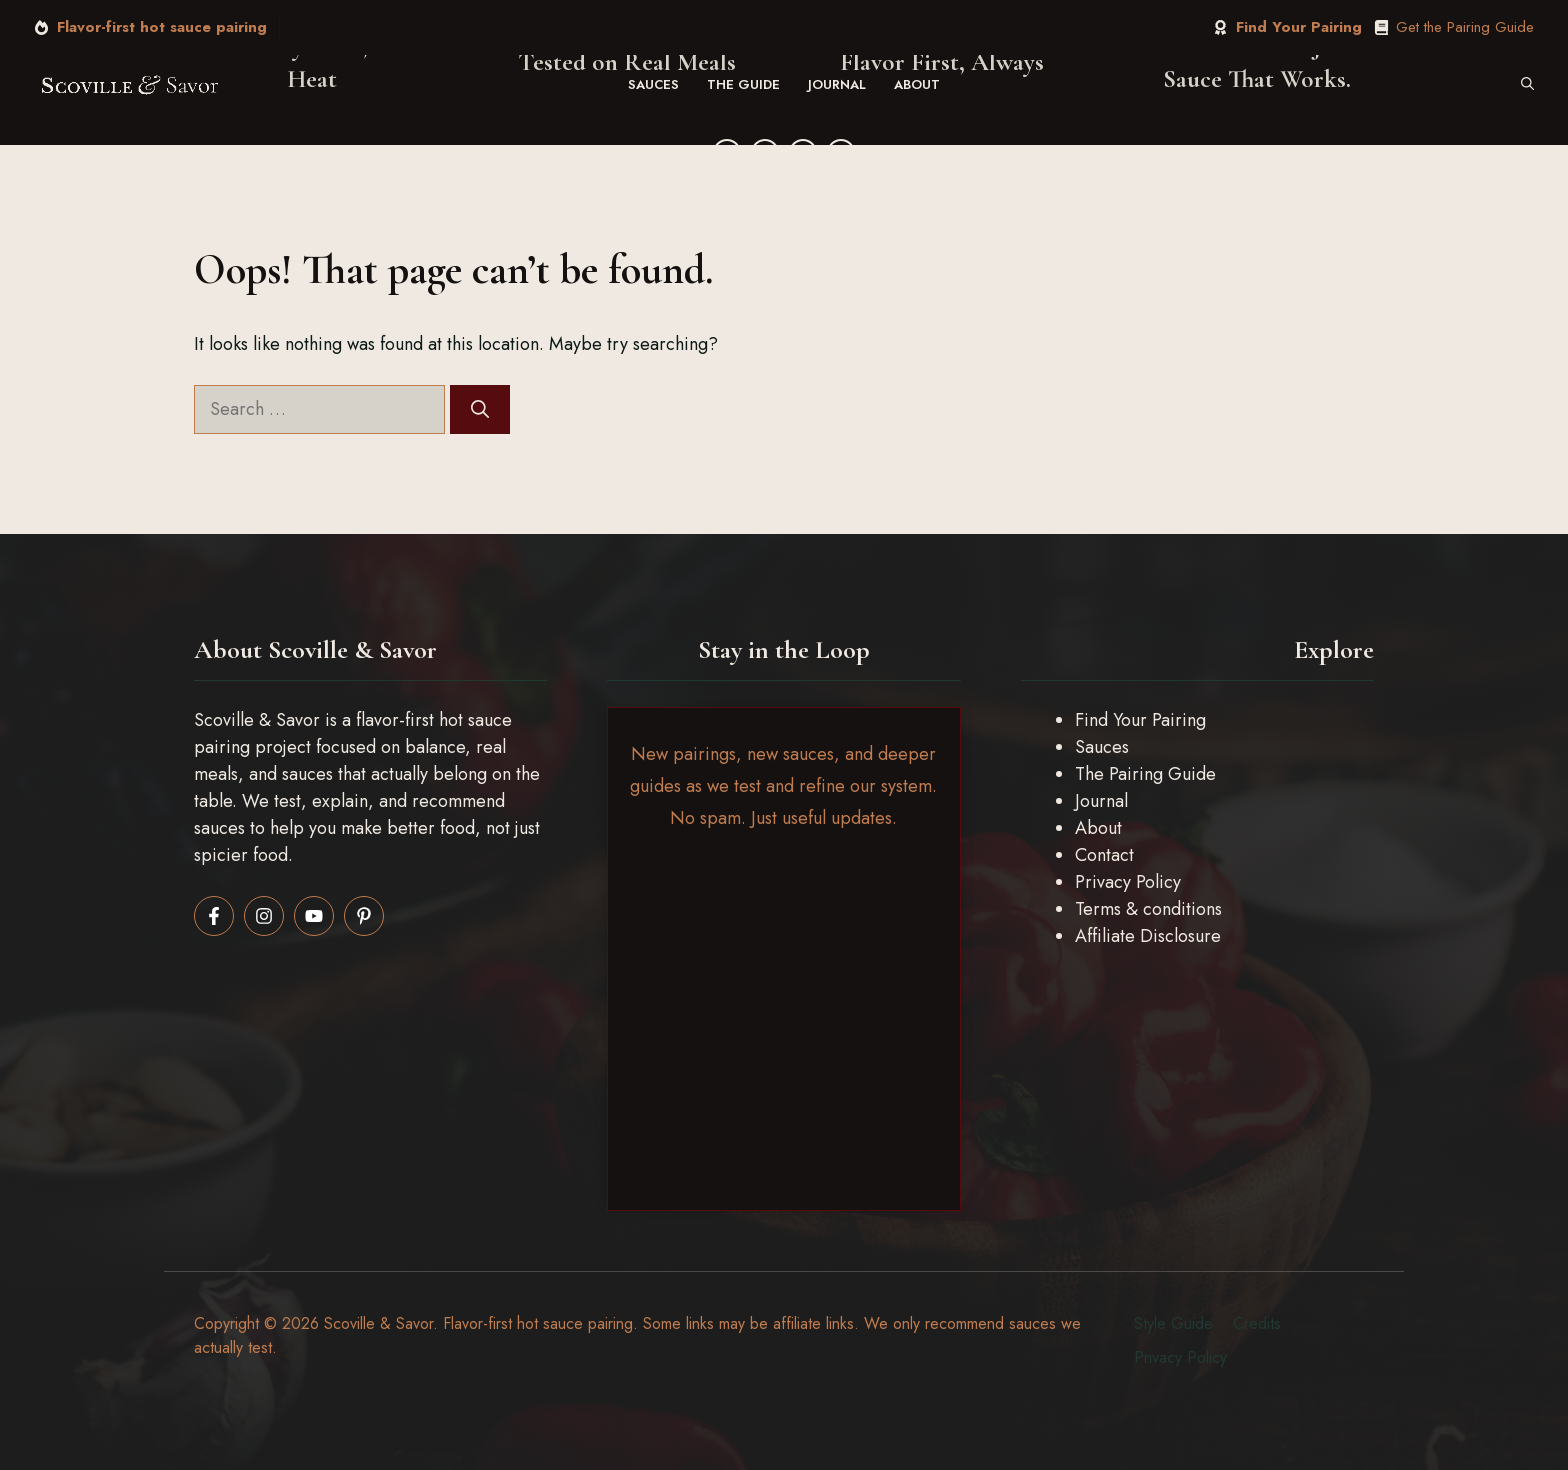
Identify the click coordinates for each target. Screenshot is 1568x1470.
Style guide (1173, 1323)
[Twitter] (765, 153)
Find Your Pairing (1299, 27)
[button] (1527, 85)
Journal (837, 84)
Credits (1257, 1323)
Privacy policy (1180, 1357)
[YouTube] (841, 153)
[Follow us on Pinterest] (364, 916)
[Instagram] (803, 153)
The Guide (743, 84)
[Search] (480, 409)
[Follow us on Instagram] (264, 916)
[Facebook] (727, 153)
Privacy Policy (1128, 882)
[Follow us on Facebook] (214, 916)
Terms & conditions (1148, 909)
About (917, 84)
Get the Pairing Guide (1465, 27)
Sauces (653, 84)
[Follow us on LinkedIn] (314, 916)
